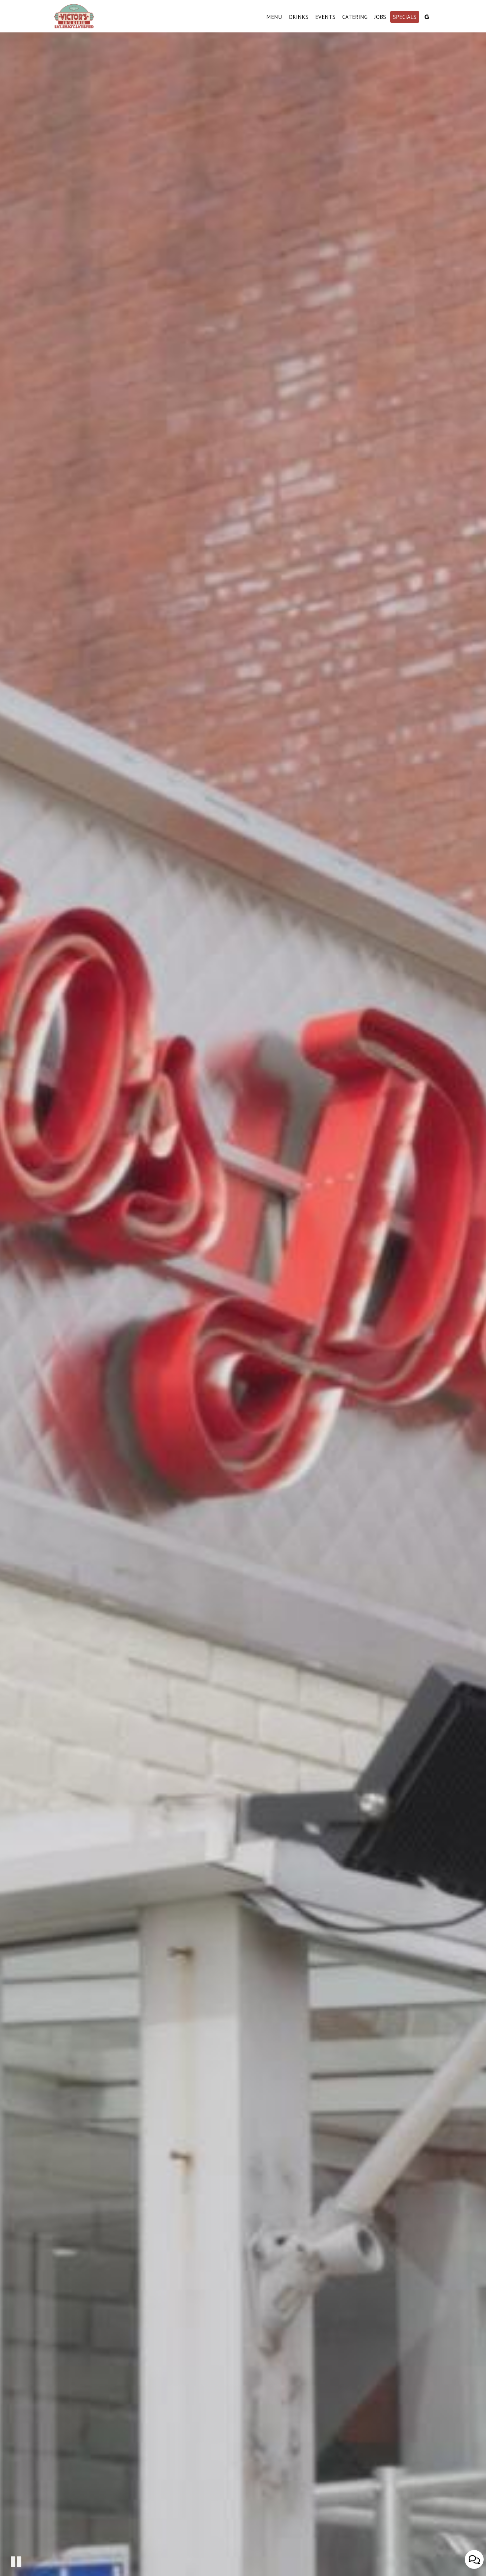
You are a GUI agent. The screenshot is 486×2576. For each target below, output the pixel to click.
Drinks (298, 17)
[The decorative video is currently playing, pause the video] (16, 2561)
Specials (404, 17)
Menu (274, 17)
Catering (355, 17)
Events (325, 17)
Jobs (380, 17)
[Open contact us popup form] (474, 2559)
